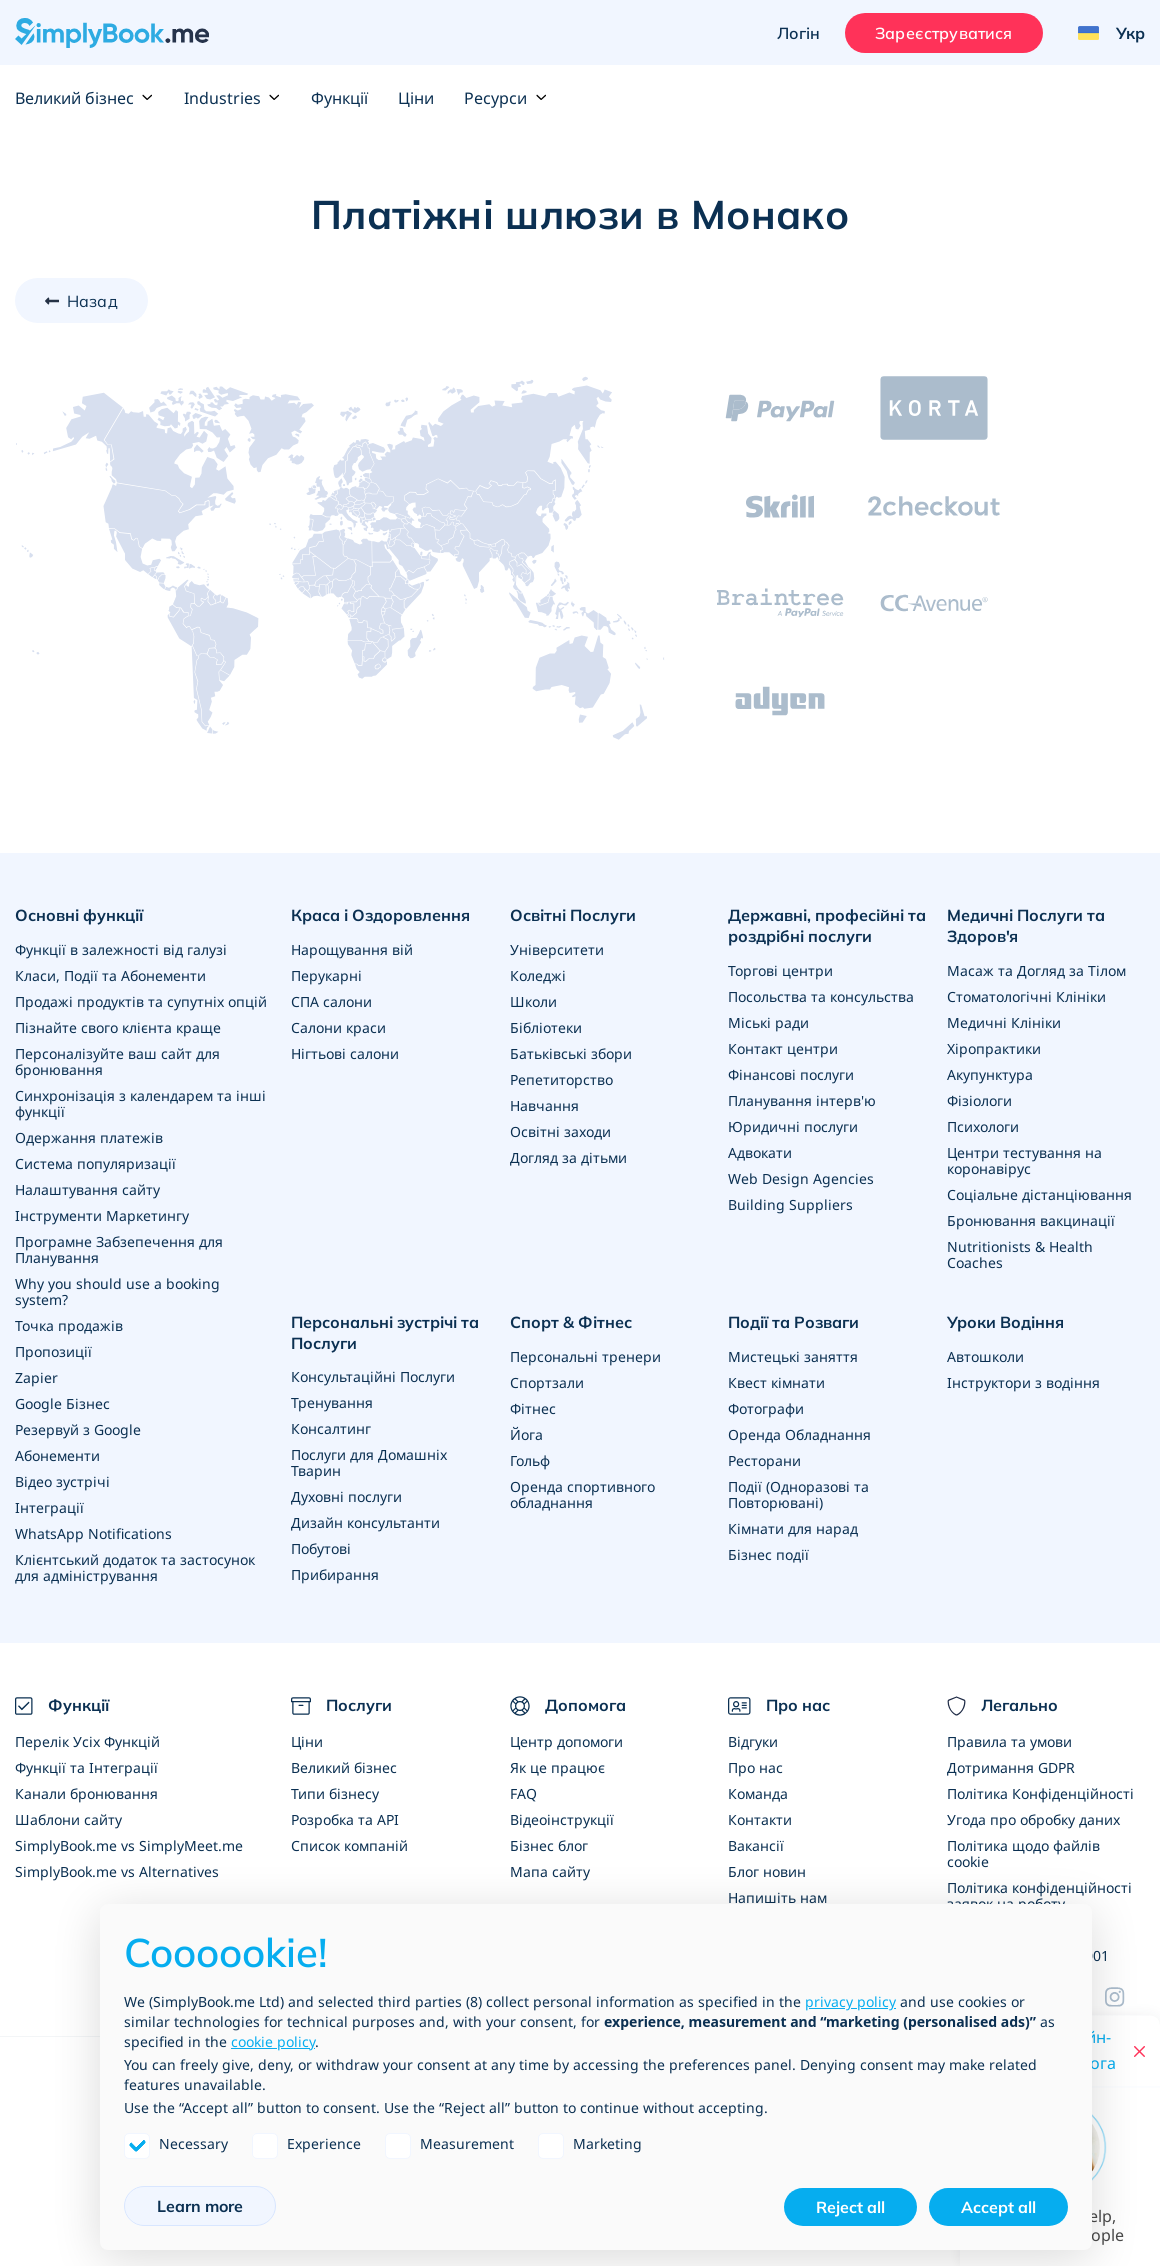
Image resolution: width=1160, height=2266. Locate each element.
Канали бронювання (86, 1793)
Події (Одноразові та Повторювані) (798, 1494)
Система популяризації (95, 1163)
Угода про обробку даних (1033, 1819)
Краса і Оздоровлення (380, 915)
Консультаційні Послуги (373, 1376)
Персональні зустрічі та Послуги (385, 1332)
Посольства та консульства (821, 996)
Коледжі (538, 975)
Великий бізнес (84, 98)
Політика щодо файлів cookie (1023, 1853)
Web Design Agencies (801, 1178)
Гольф (530, 1460)
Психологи (983, 1126)
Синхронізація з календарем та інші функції (140, 1103)
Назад (92, 301)
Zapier (36, 1377)
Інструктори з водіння (1023, 1382)
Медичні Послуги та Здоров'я (1026, 925)
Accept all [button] (998, 2207)
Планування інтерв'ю (802, 1100)
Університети (557, 949)
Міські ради (768, 1022)
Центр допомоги (566, 1741)
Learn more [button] (200, 2206)
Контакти (760, 1819)
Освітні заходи (560, 1131)
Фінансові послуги (791, 1074)
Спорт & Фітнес (571, 1322)
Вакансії (756, 1845)
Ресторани (764, 1460)
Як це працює (557, 1767)
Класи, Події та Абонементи (110, 975)
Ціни (416, 98)
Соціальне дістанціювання (1039, 1194)
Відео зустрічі (62, 1481)
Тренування (332, 1402)
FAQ (523, 1793)
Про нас (755, 1767)
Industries (232, 98)
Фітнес (533, 1408)
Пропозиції (53, 1351)
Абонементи (57, 1455)
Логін (798, 33)
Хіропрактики (994, 1048)
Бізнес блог (549, 1845)
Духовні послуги (346, 1496)
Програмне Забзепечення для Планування (119, 1249)
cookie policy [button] (273, 2041)
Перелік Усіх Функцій (87, 1741)
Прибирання (335, 1574)
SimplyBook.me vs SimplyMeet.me (129, 1845)
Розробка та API (345, 1819)
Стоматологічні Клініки (1026, 996)
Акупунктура (990, 1074)
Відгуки (753, 1741)
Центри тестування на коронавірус (1024, 1160)
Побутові (321, 1548)
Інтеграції (49, 1507)
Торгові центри (780, 970)
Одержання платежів (89, 1137)
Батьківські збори (571, 1053)
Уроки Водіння (1005, 1322)
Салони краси (338, 1027)
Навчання (544, 1105)
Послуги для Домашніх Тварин (369, 1462)
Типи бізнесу (335, 1793)
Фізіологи (979, 1100)
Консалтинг (331, 1428)
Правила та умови (1009, 1741)
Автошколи (985, 1356)
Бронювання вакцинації (1031, 1220)
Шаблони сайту (68, 1819)
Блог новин (767, 1871)
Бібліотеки (546, 1027)
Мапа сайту (550, 1871)
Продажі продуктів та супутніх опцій (141, 1001)
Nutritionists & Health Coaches (1020, 1254)
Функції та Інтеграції (86, 1767)
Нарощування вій (352, 949)
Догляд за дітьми (568, 1157)
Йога (526, 1434)
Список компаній (349, 1845)
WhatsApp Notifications (93, 1533)
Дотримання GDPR (1011, 1767)
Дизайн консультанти (365, 1522)
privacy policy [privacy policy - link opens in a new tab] (850, 2001)
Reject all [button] (850, 2207)
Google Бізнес (62, 1403)
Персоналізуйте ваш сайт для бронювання (117, 1061)
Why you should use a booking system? (117, 1291)
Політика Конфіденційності (1040, 1793)
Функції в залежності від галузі (121, 949)
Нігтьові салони (345, 1053)
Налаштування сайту (87, 1189)
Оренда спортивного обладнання (582, 1494)
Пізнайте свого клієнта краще (118, 1027)
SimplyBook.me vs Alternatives (117, 1871)
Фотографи (766, 1408)
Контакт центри (783, 1048)
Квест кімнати (776, 1382)
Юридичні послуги (793, 1126)
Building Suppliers (790, 1204)
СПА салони (331, 1001)
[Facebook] (1125, 1997)
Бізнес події (768, 1554)
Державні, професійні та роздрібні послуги (827, 925)
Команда (758, 1793)
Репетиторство (561, 1079)
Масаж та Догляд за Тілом (1036, 970)
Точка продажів (69, 1325)
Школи (533, 1001)
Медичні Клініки (1004, 1022)
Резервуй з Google (78, 1429)
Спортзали (547, 1382)
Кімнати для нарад (793, 1528)
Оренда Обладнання (799, 1434)
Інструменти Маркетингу (102, 1215)
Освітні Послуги (573, 915)
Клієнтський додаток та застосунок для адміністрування (135, 1567)
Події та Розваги (793, 1322)
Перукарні (326, 975)
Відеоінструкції (562, 1819)
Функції (339, 98)
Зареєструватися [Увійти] (943, 33)
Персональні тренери (585, 1356)
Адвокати (760, 1152)
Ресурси (505, 98)
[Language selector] (1104, 33)
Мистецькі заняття (793, 1356)
